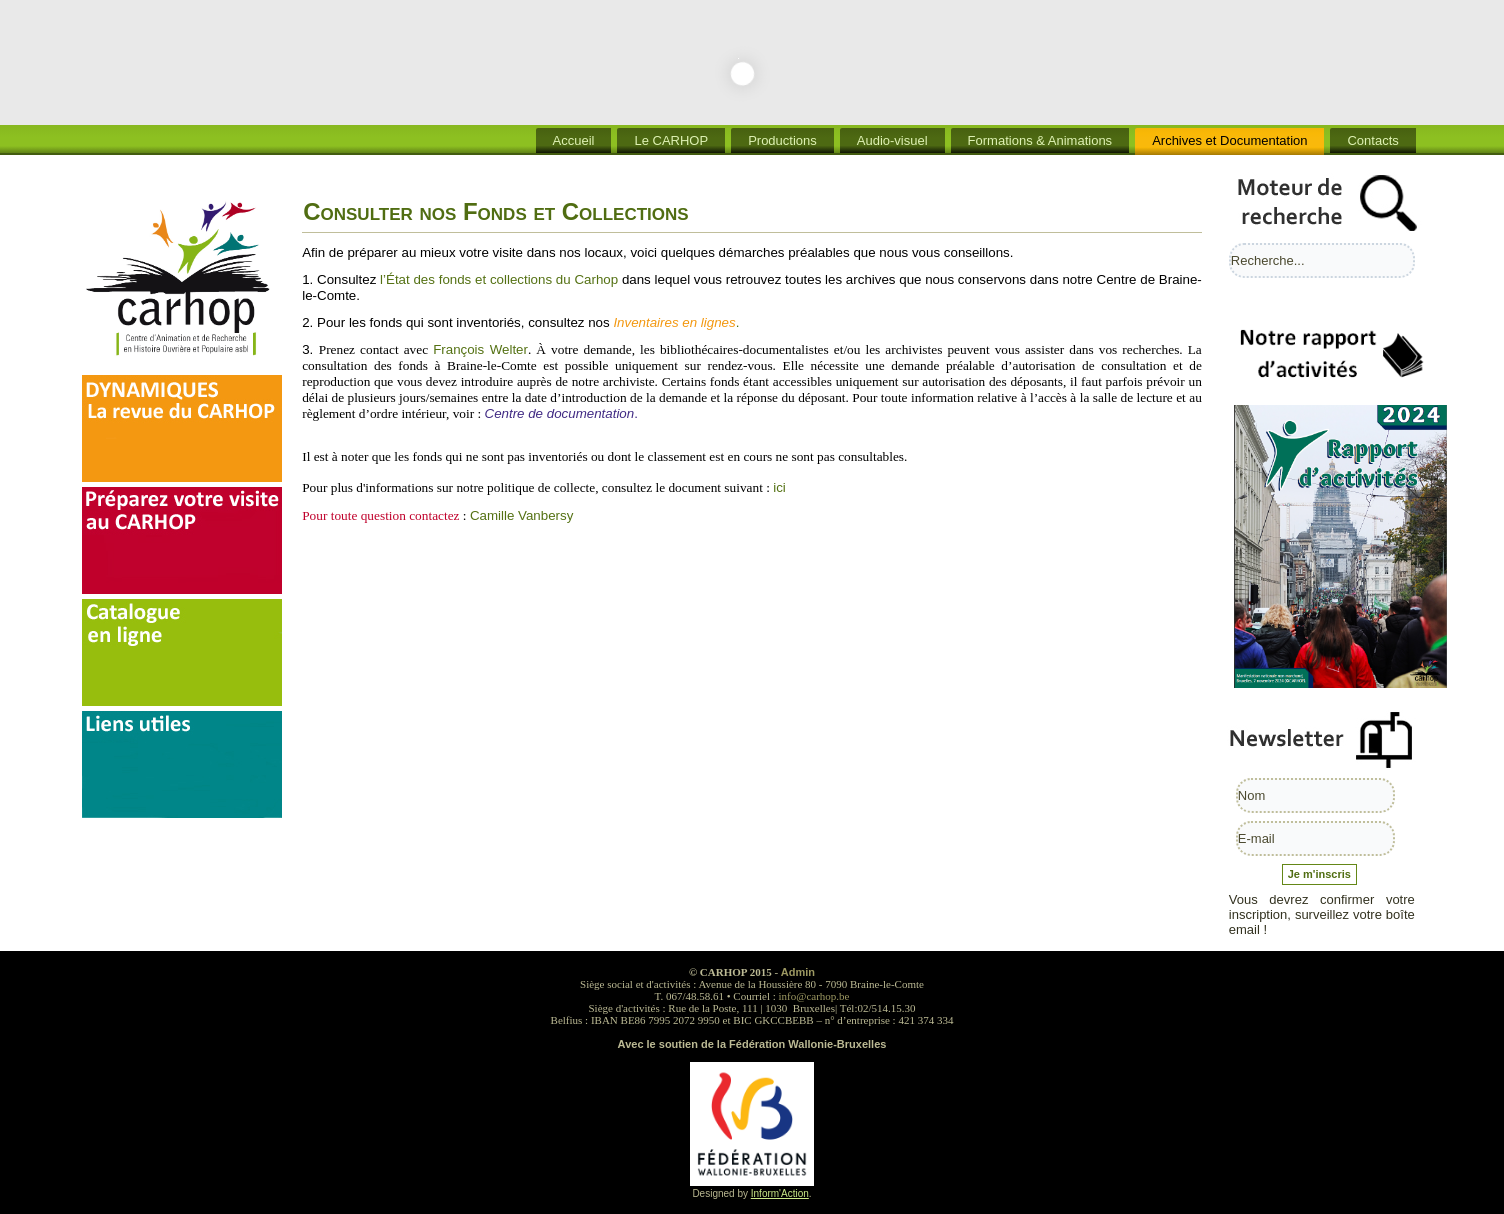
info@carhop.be (814, 996)
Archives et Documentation (1229, 140)
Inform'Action (780, 1193)
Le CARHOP (671, 140)
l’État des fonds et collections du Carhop (499, 279)
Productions (782, 140)
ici (779, 487)
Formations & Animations (1040, 140)
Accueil (574, 140)
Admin (798, 972)
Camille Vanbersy (521, 515)
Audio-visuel (892, 140)
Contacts (1372, 140)
